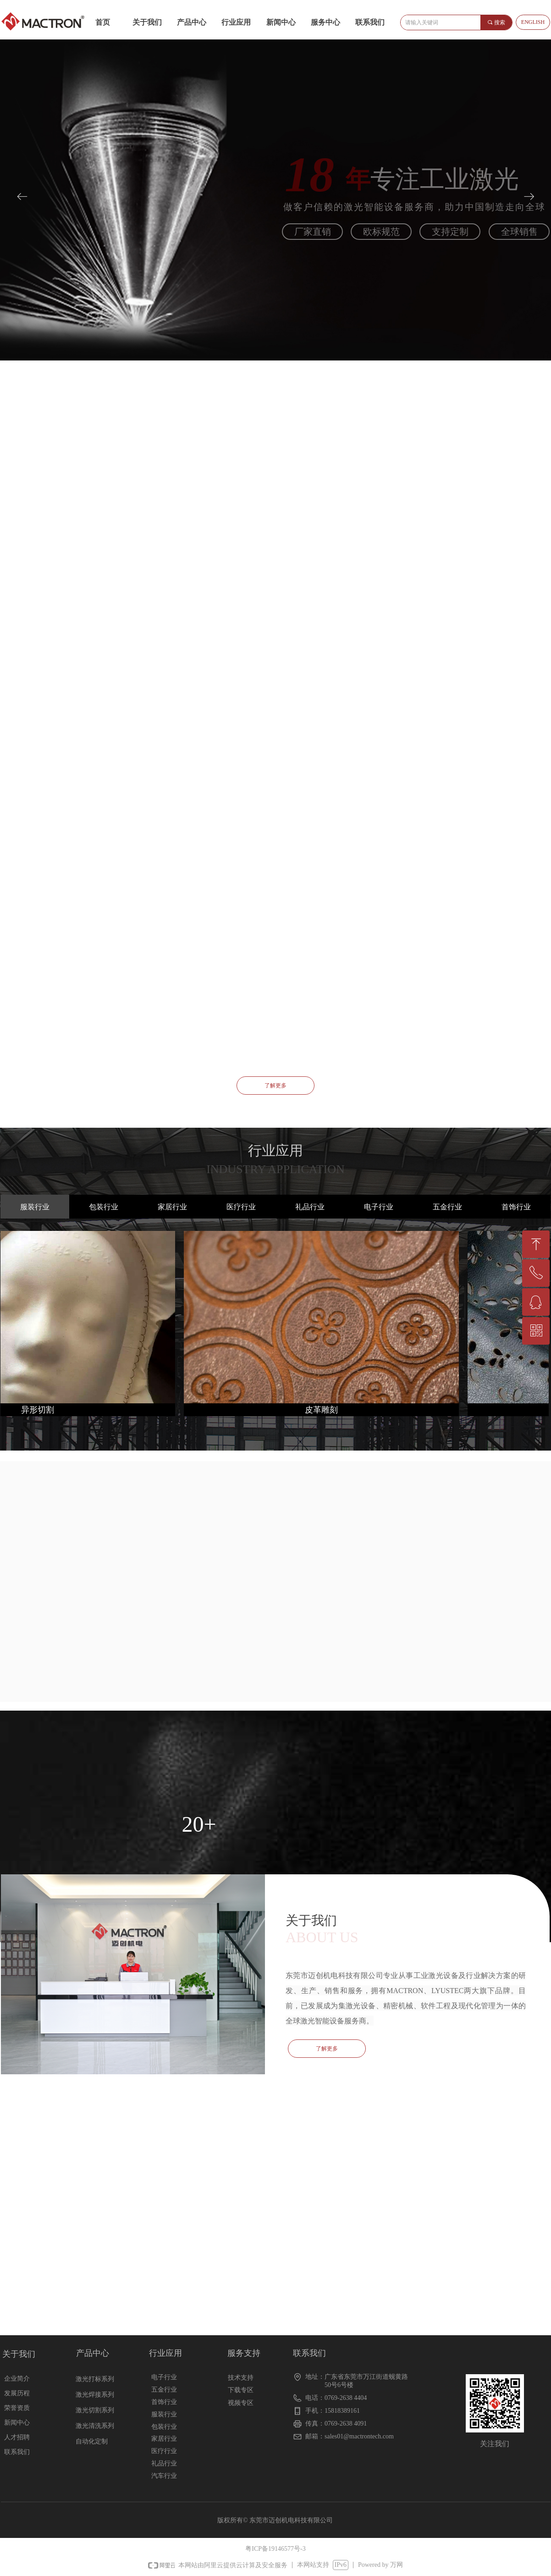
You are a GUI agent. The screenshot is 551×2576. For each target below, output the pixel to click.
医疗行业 (241, 1207)
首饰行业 (516, 1207)
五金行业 (447, 1207)
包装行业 (103, 1207)
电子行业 (378, 1207)
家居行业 (172, 1207)
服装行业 (35, 1207)
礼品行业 (310, 1207)
